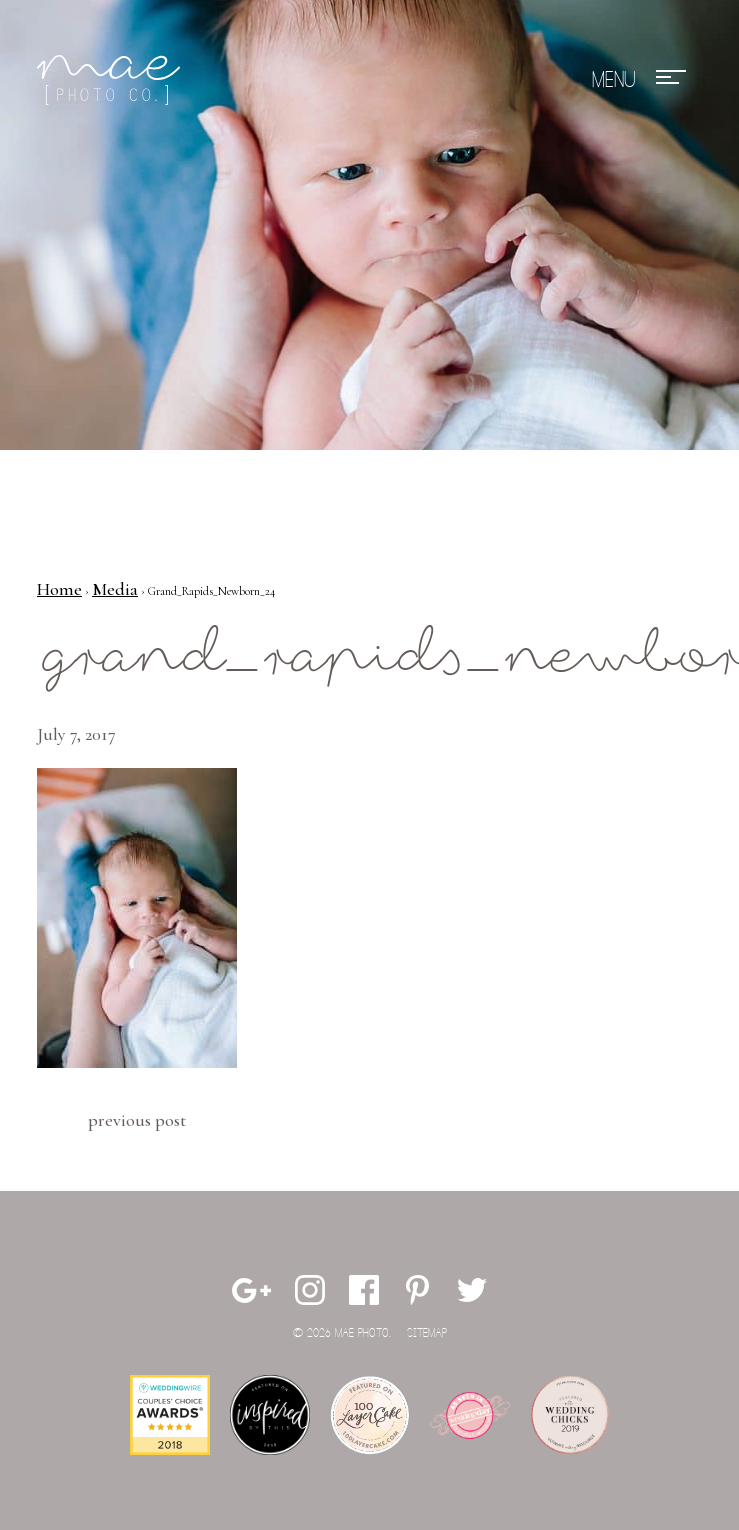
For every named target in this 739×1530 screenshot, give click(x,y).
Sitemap (427, 1333)
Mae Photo (112, 80)
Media (115, 589)
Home (59, 589)
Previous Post (137, 1120)
